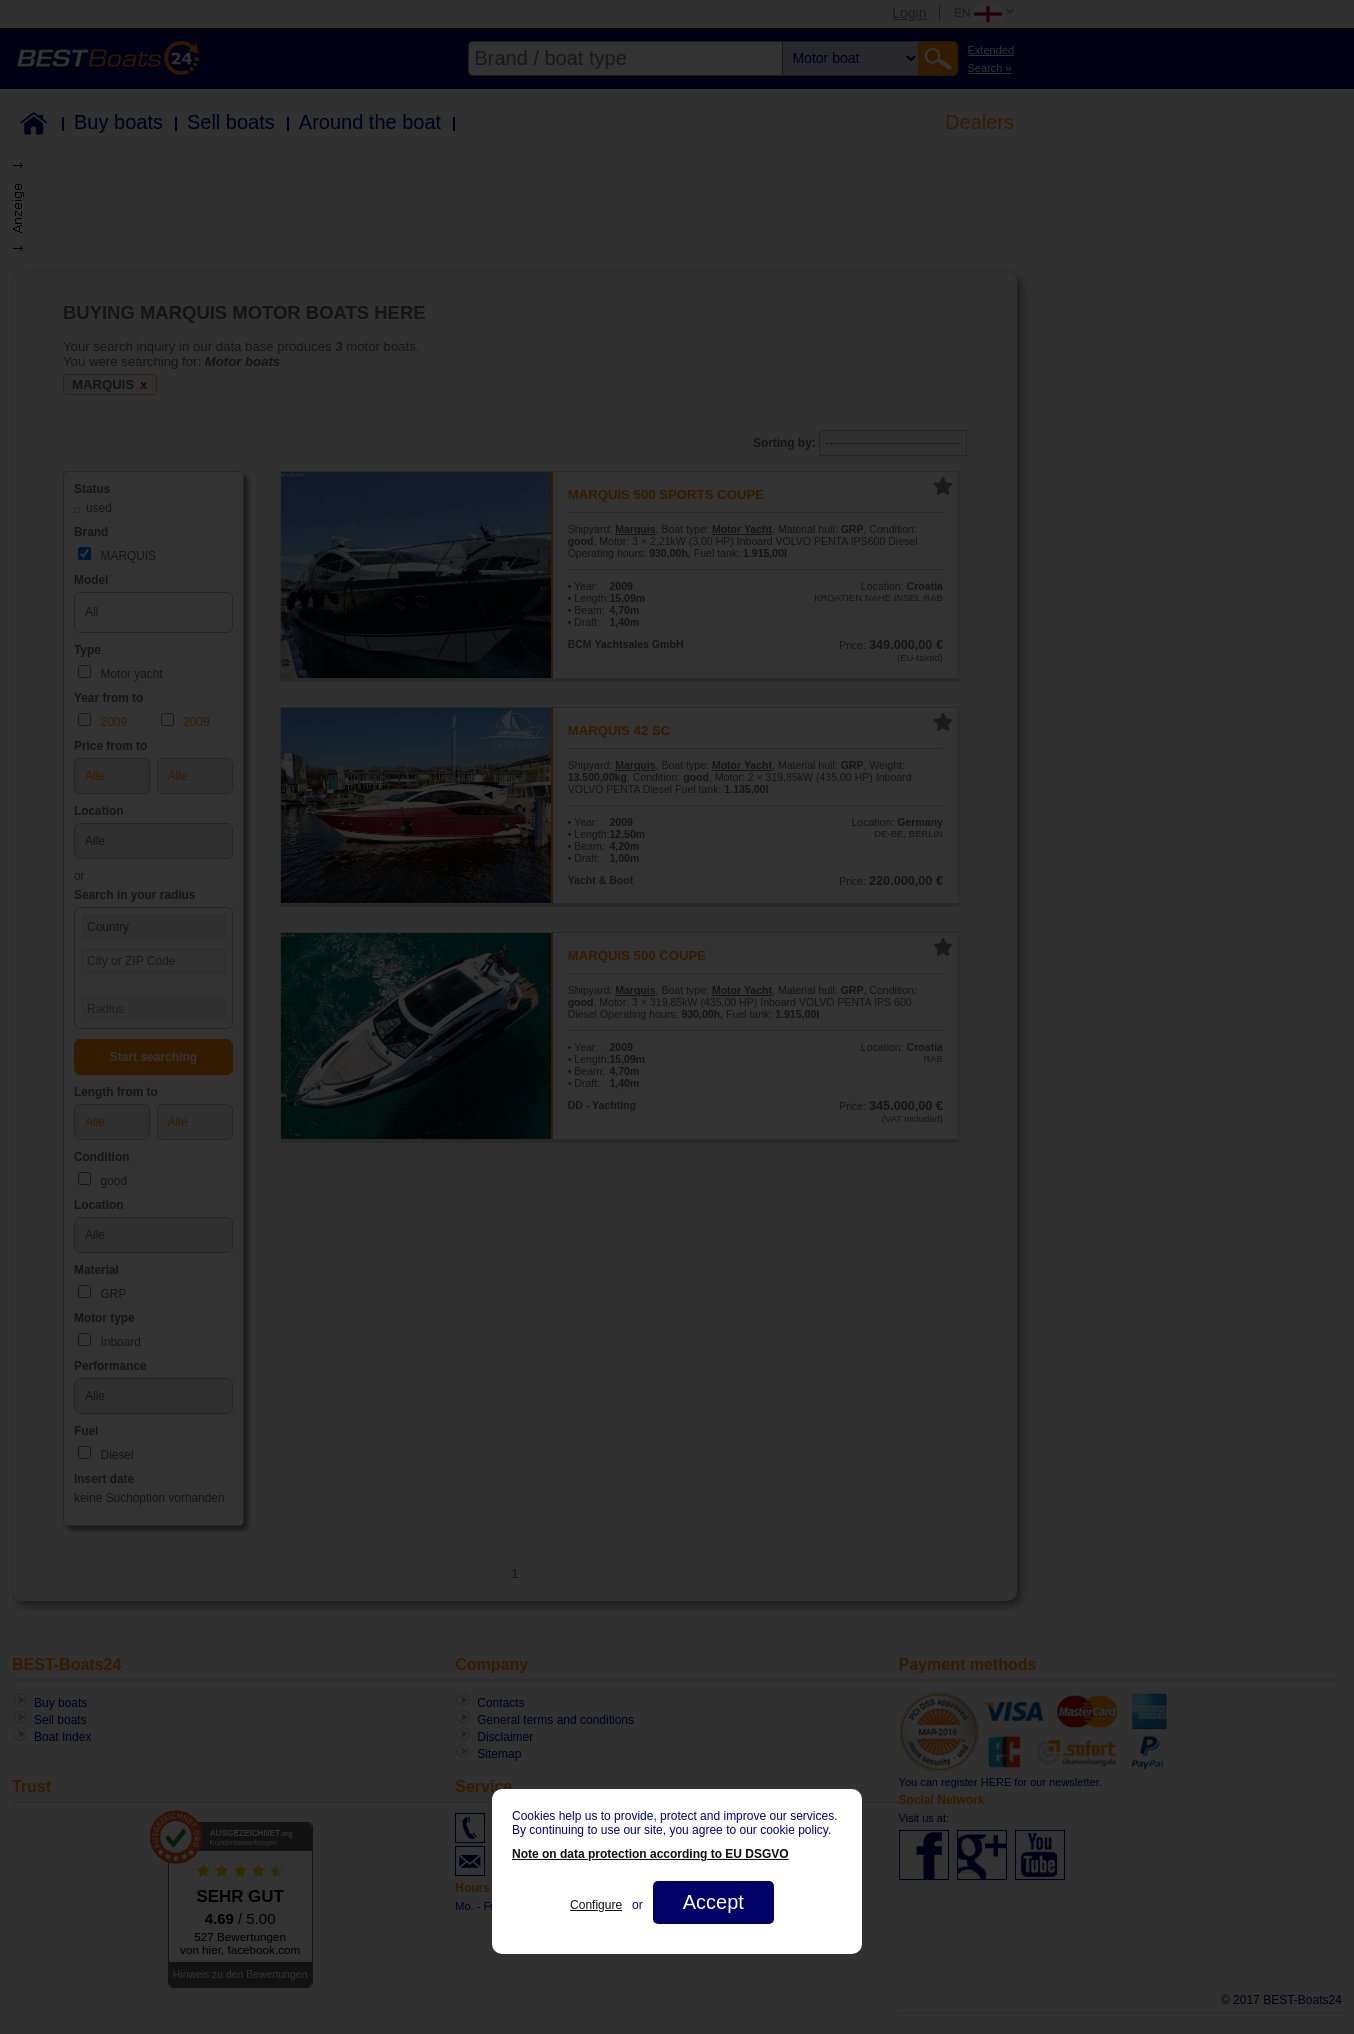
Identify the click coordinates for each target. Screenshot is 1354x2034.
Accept (713, 1902)
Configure (596, 1905)
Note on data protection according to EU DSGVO (650, 1854)
